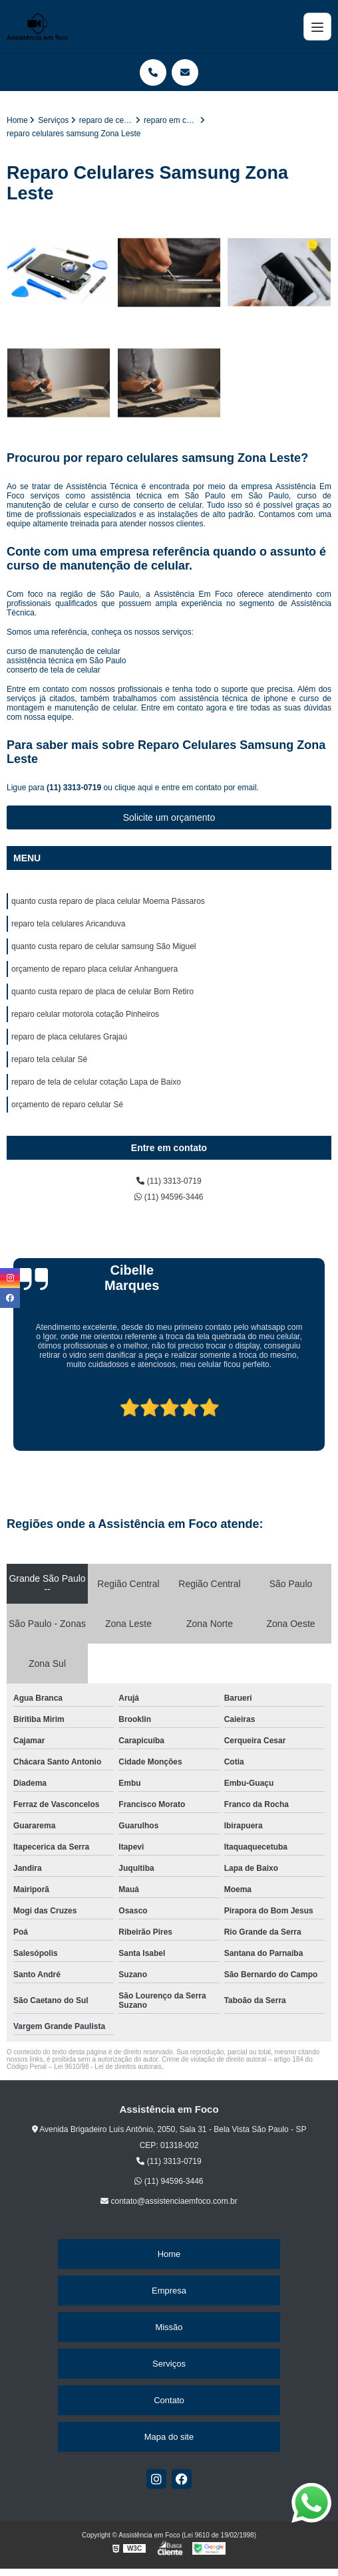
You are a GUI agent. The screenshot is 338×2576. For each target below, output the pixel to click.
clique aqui (133, 787)
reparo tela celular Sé (49, 1059)
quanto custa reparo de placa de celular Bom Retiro (102, 991)
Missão (168, 2327)
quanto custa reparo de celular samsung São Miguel (103, 946)
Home (169, 2254)
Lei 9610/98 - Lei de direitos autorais (108, 2066)
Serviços (169, 2364)
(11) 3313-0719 (75, 787)
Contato (169, 2400)
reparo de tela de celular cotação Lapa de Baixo (96, 1082)
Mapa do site (169, 2437)
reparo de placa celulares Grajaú (69, 1036)
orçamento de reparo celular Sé (67, 1104)
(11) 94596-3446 (168, 1197)
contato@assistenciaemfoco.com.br (169, 2201)
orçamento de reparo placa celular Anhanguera (94, 969)
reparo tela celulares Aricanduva (68, 923)
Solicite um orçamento (169, 817)
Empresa (169, 2291)
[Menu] (317, 27)
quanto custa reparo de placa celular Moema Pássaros (108, 901)
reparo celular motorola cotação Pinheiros (85, 1014)
